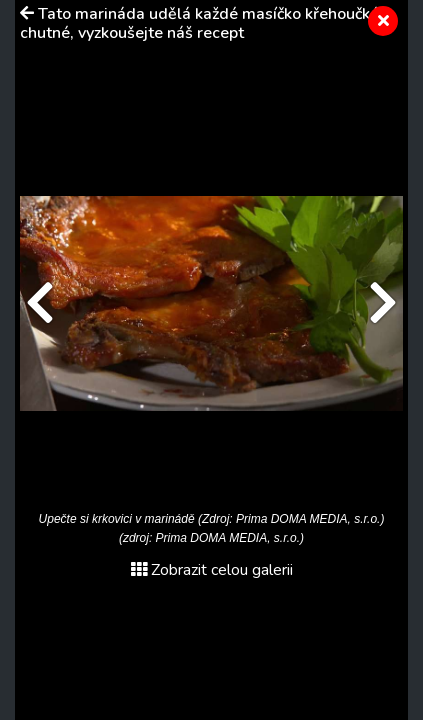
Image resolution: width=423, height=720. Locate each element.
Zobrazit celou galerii (212, 570)
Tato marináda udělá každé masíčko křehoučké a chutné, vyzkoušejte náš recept (206, 23)
